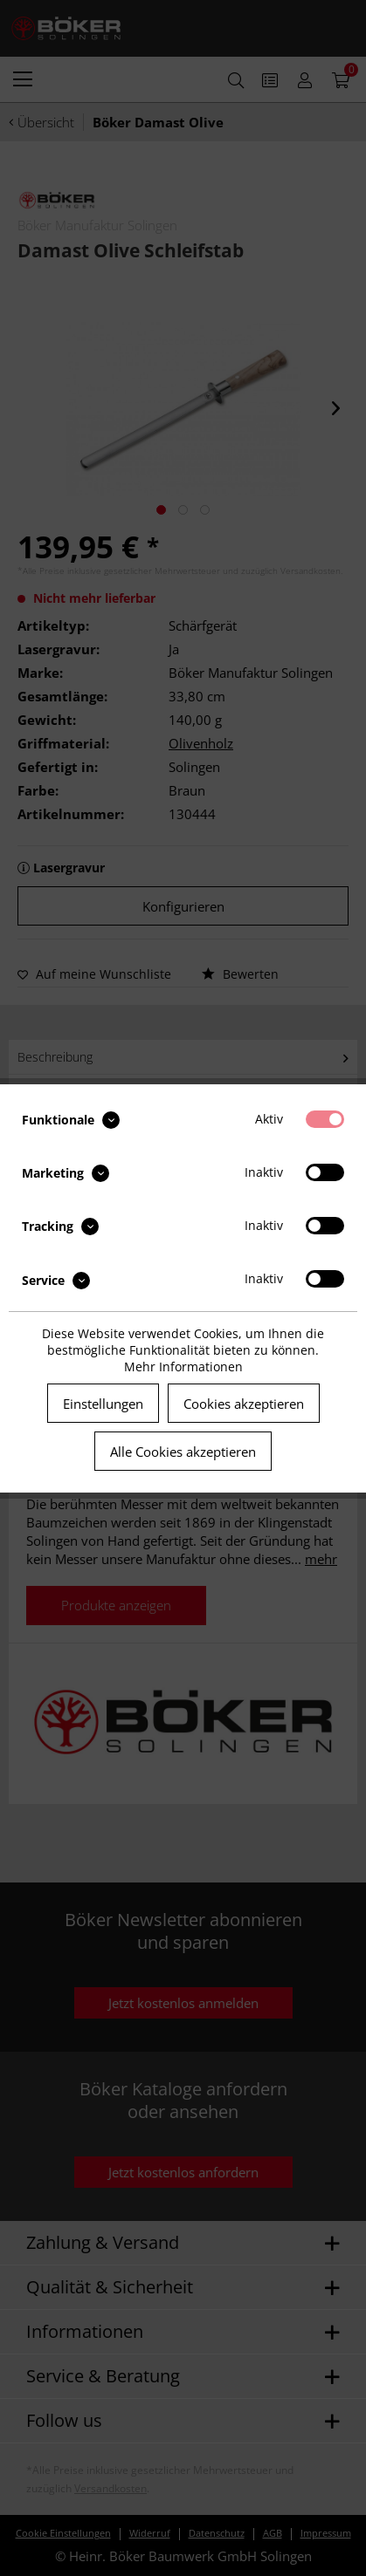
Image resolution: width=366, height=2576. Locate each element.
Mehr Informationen (183, 1366)
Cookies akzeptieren (243, 1403)
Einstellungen (103, 1403)
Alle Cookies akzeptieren (183, 1451)
